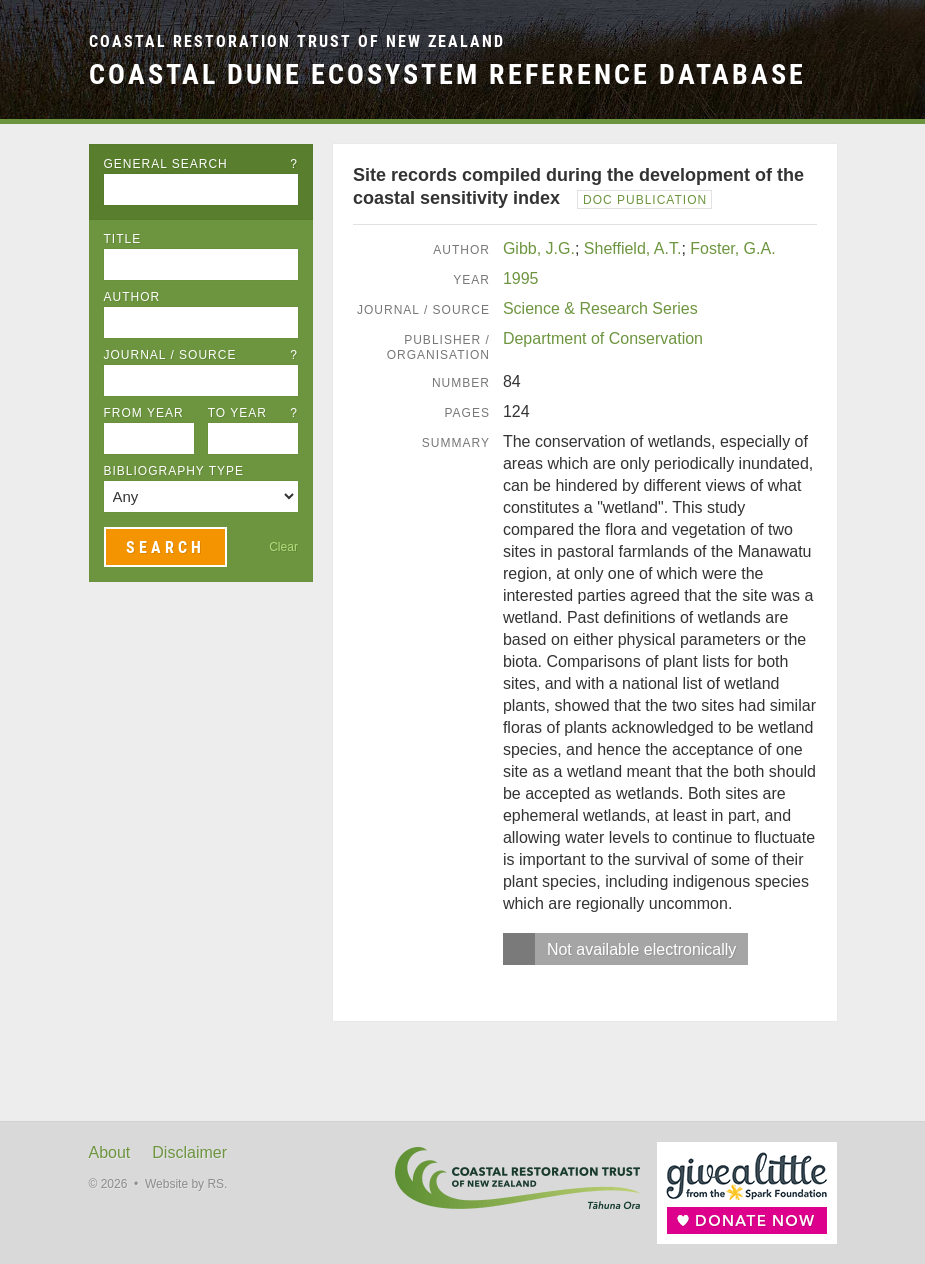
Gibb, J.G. (539, 248)
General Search (201, 164)
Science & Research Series (600, 308)
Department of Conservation (603, 338)
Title (123, 239)
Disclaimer (189, 1152)
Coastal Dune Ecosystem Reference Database (447, 74)
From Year (144, 413)
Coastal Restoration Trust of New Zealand (297, 41)
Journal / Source (201, 355)
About (110, 1152)
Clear (283, 547)
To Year (253, 413)
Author (132, 297)
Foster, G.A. (732, 248)
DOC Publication (645, 200)
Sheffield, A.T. (633, 248)
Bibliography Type (174, 471)
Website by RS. (186, 1184)
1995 (521, 278)
